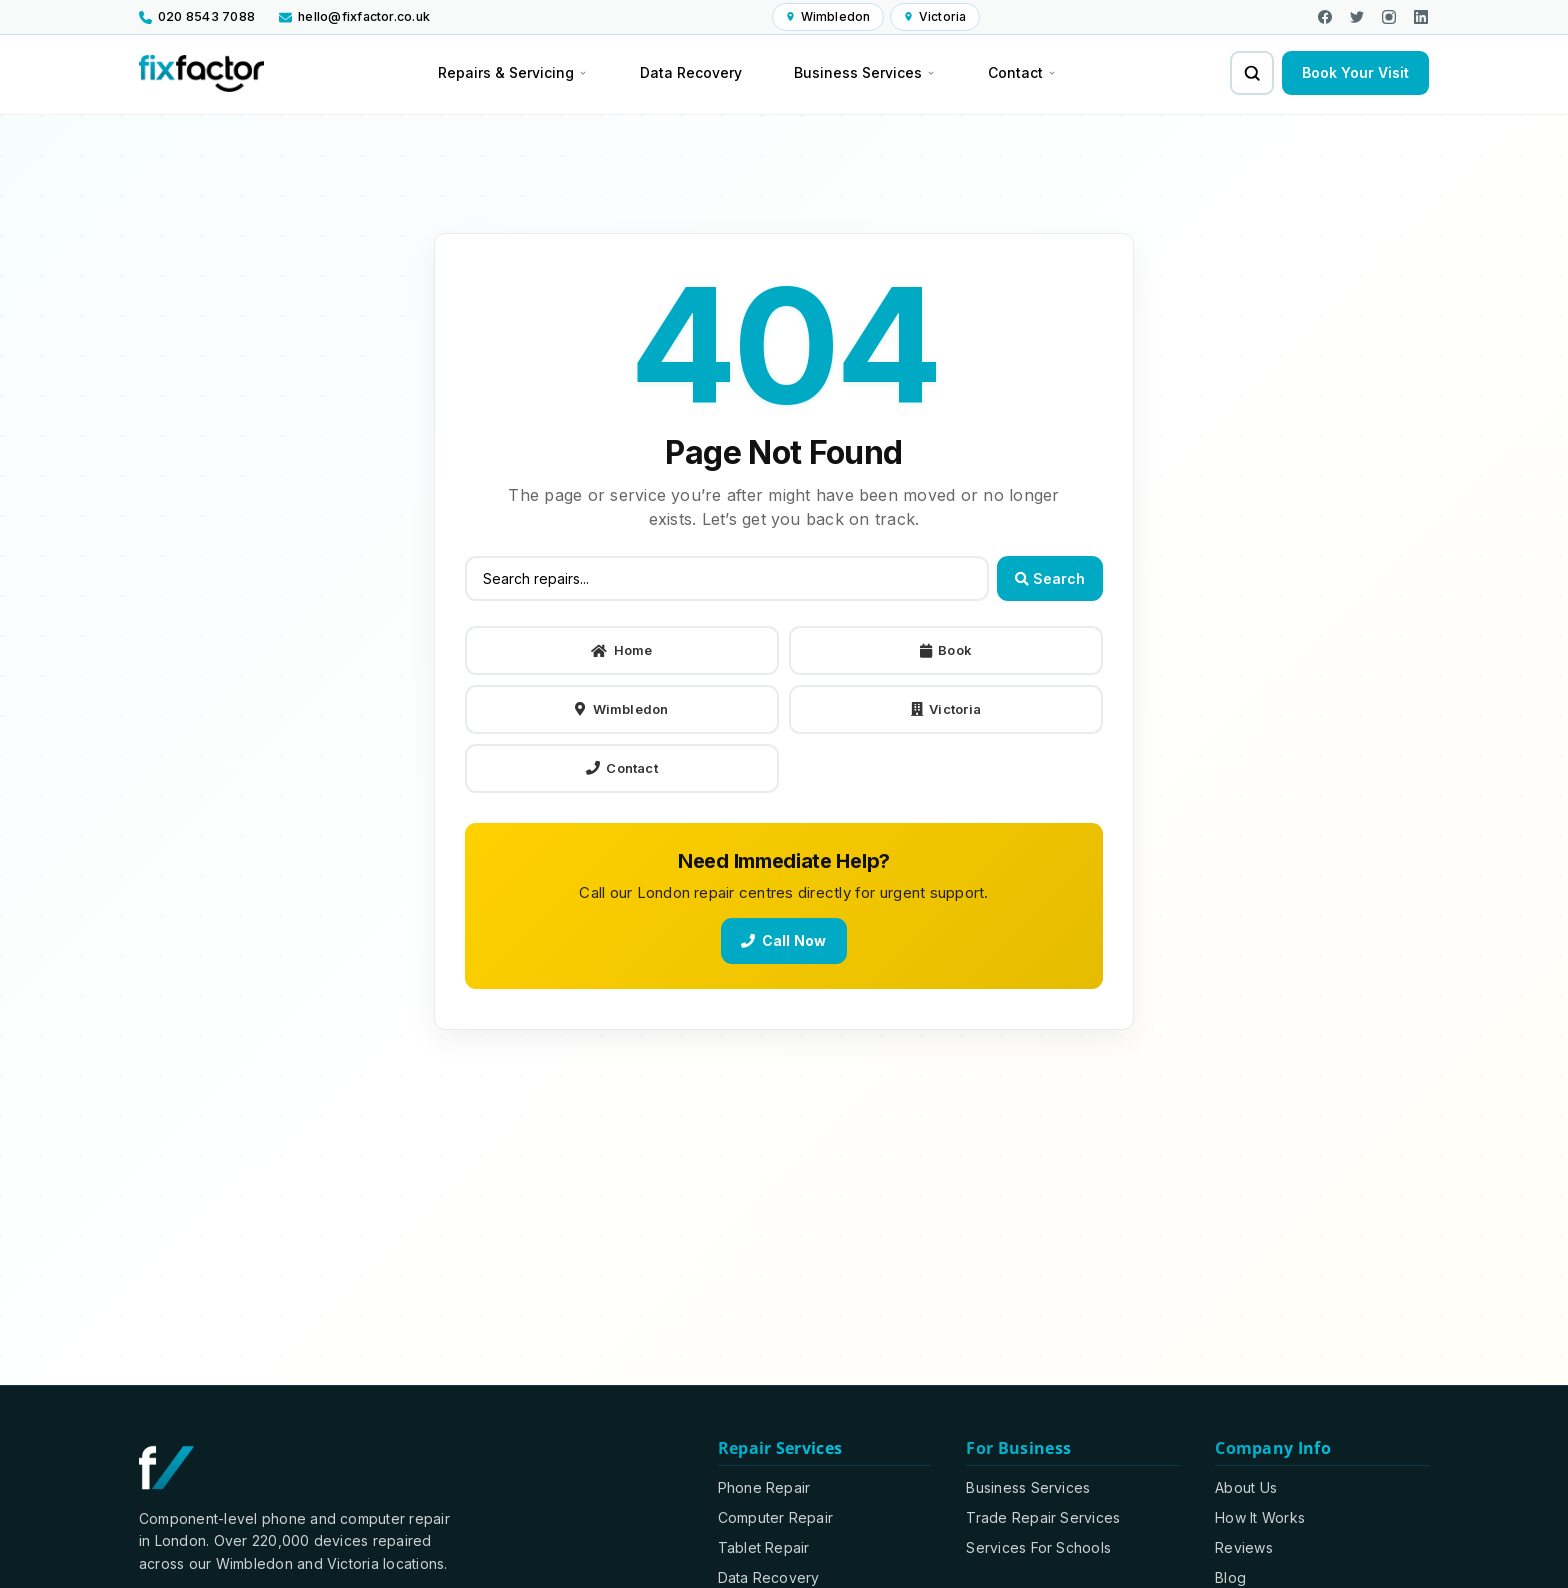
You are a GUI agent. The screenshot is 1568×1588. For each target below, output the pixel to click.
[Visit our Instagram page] (1389, 17)
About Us (1246, 1487)
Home (621, 651)
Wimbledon (621, 710)
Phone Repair (764, 1487)
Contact (622, 768)
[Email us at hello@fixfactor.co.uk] (354, 17)
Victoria (946, 710)
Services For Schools (1038, 1547)
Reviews (1244, 1547)
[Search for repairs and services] (1252, 73)
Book (946, 651)
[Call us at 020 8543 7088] (202, 17)
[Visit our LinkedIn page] (1421, 17)
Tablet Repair (764, 1547)
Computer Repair (776, 1517)
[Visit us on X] (1357, 17)
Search (1050, 579)
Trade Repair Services (1043, 1517)
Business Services (1028, 1487)
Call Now (783, 940)
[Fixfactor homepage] (201, 73)
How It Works (1260, 1517)
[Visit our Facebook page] (1325, 17)
